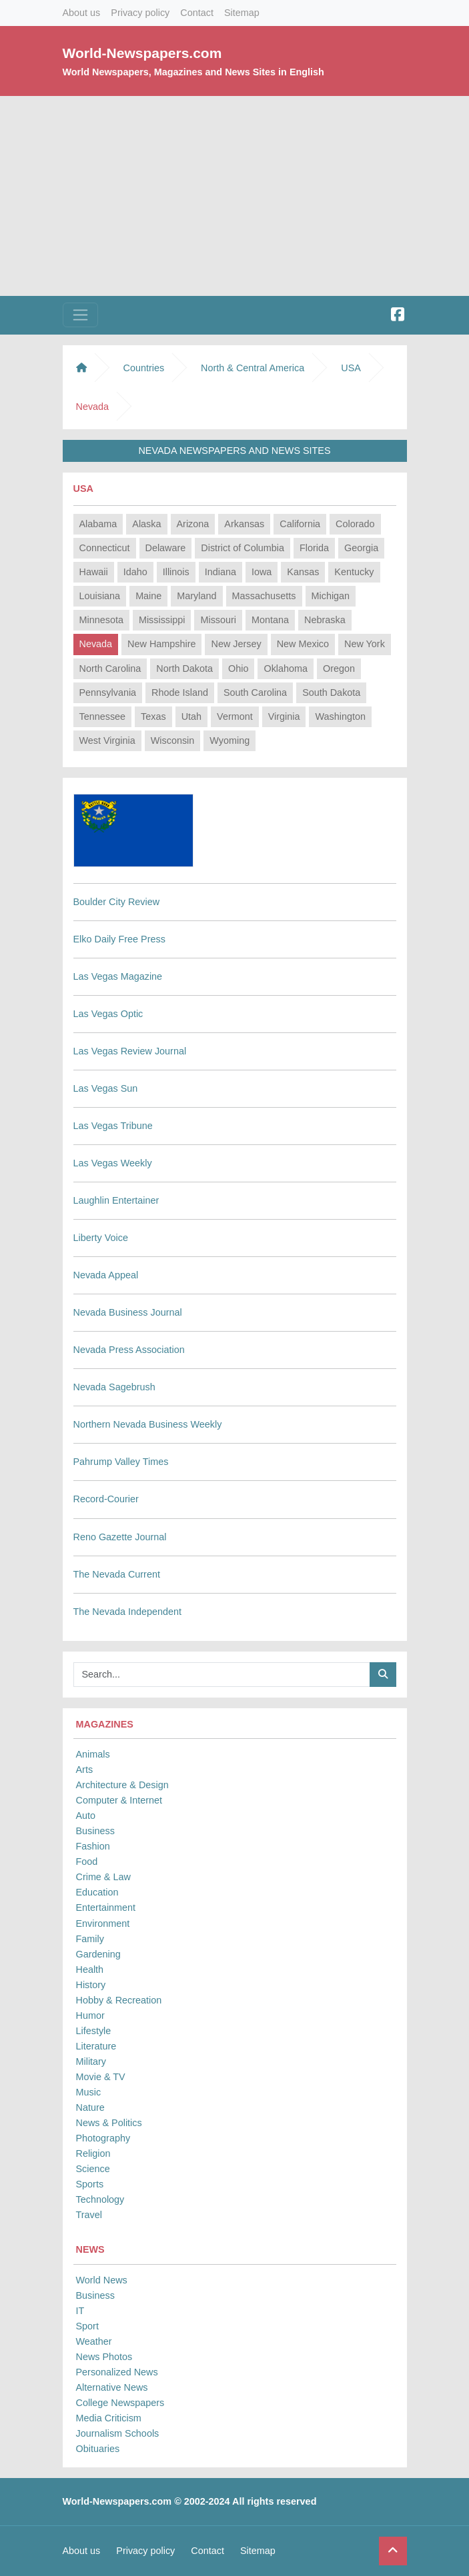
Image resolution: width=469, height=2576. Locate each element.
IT (80, 2310)
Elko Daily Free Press (119, 939)
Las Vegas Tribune (113, 1125)
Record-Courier (106, 1499)
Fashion (93, 1846)
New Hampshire (161, 644)
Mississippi (162, 620)
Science (93, 2168)
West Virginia (107, 740)
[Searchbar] (221, 1674)
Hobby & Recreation (119, 2000)
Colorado (355, 524)
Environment (103, 1923)
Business (95, 1831)
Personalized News (117, 2372)
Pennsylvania (108, 692)
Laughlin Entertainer (116, 1200)
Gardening (98, 1954)
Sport (87, 2326)
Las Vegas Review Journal (130, 1051)
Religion (93, 2153)
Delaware (165, 548)
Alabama (98, 524)
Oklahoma (286, 668)
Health (90, 1969)
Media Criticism (108, 2418)
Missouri (218, 620)
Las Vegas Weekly (112, 1163)
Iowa (262, 572)
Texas (153, 716)
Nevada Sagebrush (114, 1387)
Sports (90, 2184)
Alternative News (112, 2387)
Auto (86, 1815)
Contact (196, 12)
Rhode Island (179, 692)
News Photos (104, 2356)
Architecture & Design (122, 1785)
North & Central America (252, 368)
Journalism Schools (117, 2433)
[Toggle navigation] (80, 315)
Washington (340, 716)
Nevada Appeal (106, 1275)
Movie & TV (100, 2076)
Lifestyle (93, 2030)
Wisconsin (173, 740)
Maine (148, 596)
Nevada (96, 644)
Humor (90, 2015)
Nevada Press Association (129, 1349)
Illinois (176, 572)
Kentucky (354, 572)
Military (91, 2061)
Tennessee (102, 716)
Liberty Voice (100, 1237)
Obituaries (98, 2448)
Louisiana (100, 596)
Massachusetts (264, 596)
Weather (94, 2341)
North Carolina (110, 668)
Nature (90, 2107)
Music (88, 2092)
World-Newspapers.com (142, 53)
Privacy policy (140, 12)
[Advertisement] (234, 196)
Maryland (196, 596)
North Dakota (184, 668)
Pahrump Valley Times (121, 1461)
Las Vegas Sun (105, 1088)
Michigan (331, 596)
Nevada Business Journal (127, 1312)
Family (90, 1938)
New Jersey (236, 644)
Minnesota (101, 620)
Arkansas (244, 524)
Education (97, 1892)
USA (351, 368)
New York (364, 644)
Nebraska (325, 620)
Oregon (339, 668)
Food (87, 1861)
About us (82, 12)
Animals (93, 1754)
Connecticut (104, 548)
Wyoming (229, 740)
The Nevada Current (116, 1574)
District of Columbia (242, 548)
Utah (191, 716)
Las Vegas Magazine (118, 976)
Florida (314, 548)
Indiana (220, 572)
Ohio (238, 668)
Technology (100, 2199)
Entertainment (106, 1907)
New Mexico (303, 644)
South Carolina (255, 692)
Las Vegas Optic (108, 1013)
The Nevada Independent (127, 1611)
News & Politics (109, 2122)
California (300, 524)
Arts (84, 1769)
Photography (103, 2138)
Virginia (284, 716)
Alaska (146, 524)
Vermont (235, 716)
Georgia (361, 548)
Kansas (303, 572)
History (91, 1984)
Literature (96, 2046)
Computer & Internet (119, 1800)
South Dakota (331, 692)
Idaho (135, 572)
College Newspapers (120, 2402)
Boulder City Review (116, 901)
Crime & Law (103, 1877)
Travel (89, 2214)
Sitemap (242, 12)
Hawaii (93, 572)
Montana (270, 620)
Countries (144, 368)
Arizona (193, 524)
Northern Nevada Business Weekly (147, 1424)
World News (101, 2280)
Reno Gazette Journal (120, 1537)
